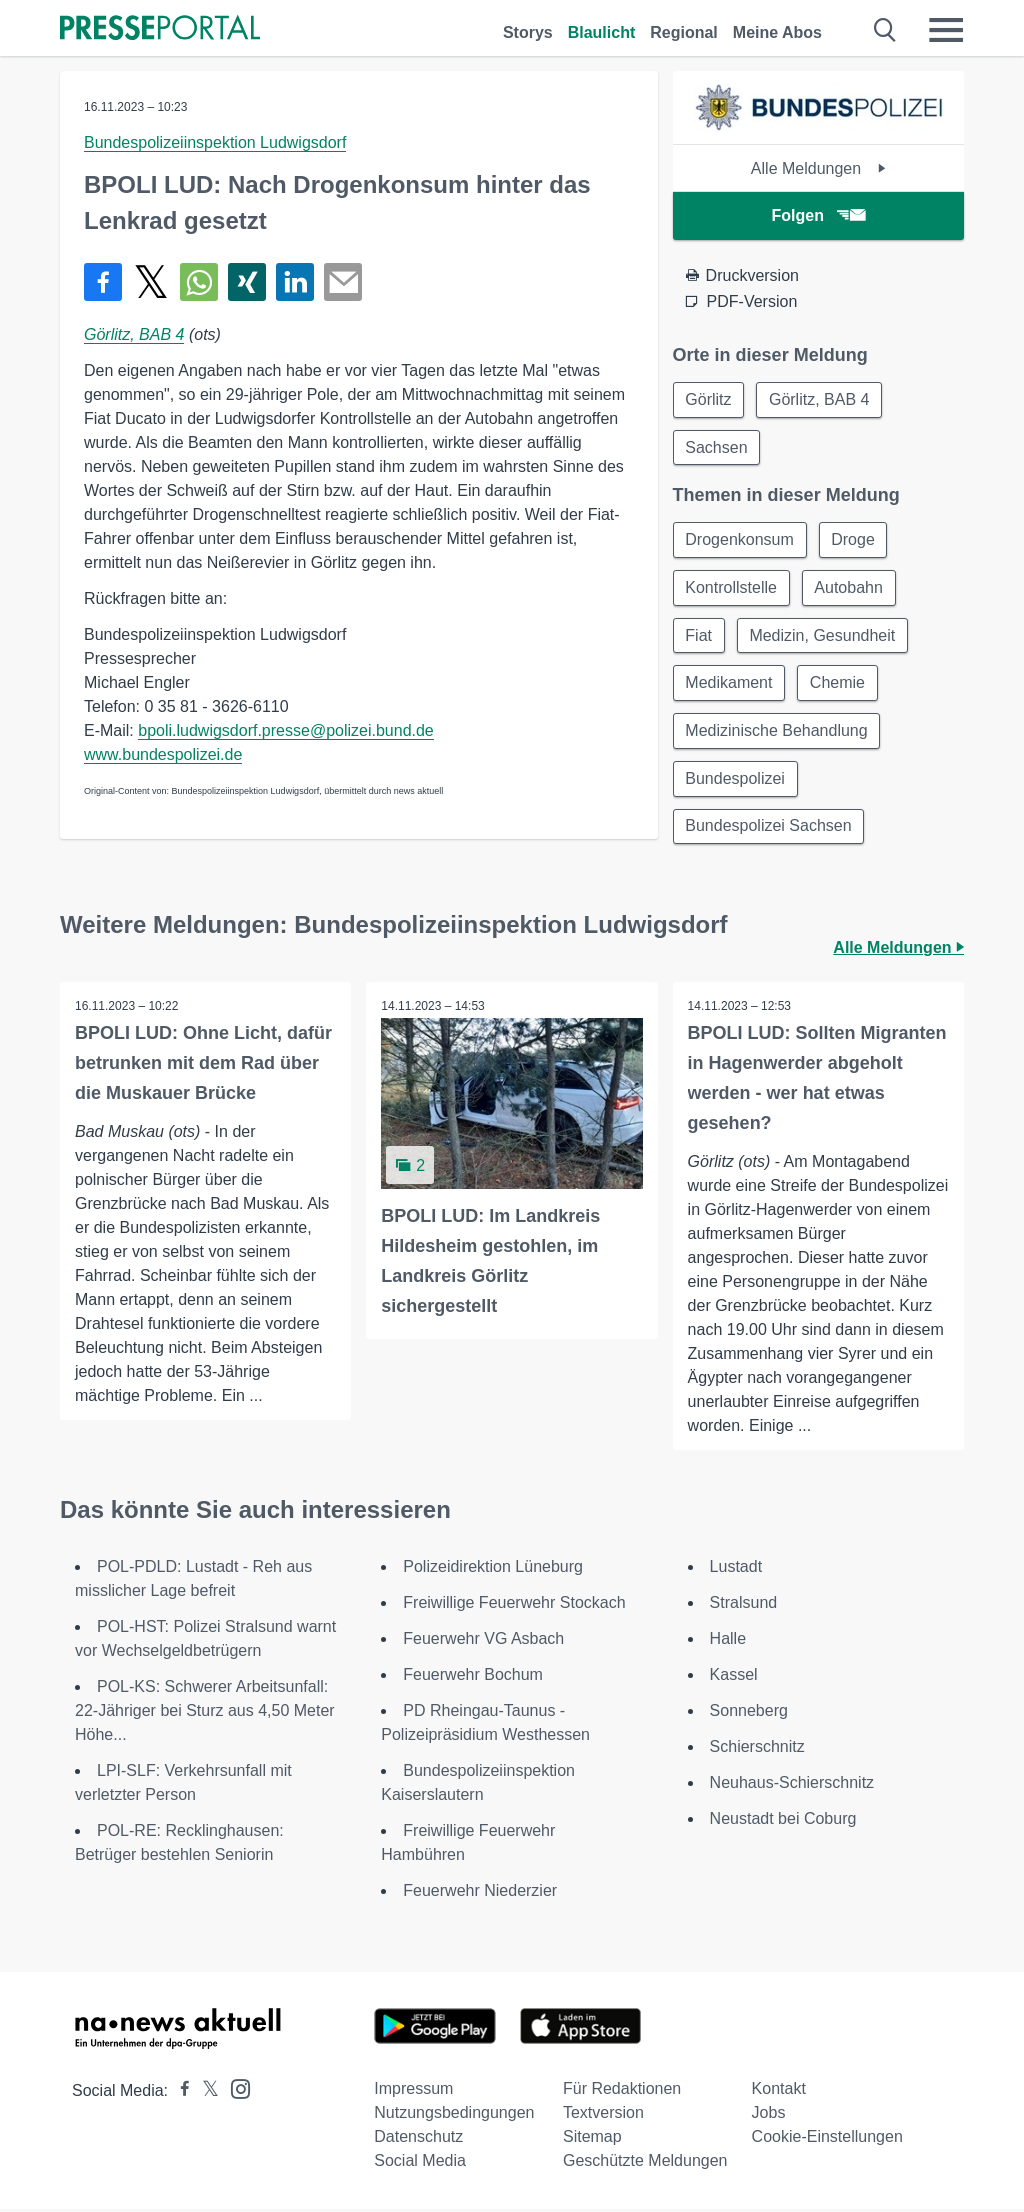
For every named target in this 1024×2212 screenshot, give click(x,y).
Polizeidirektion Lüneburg (493, 1569)
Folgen (818, 215)
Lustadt (736, 1569)
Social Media (420, 2163)
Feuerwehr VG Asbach (483, 1641)
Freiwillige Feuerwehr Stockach (514, 1605)
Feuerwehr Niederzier (480, 1893)
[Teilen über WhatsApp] (199, 282)
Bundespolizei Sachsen (769, 828)
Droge (854, 540)
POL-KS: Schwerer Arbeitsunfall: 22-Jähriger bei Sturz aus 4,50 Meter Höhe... (205, 1713)
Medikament (729, 684)
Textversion (603, 2115)
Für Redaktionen (622, 2091)
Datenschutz (418, 2139)
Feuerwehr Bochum (473, 1677)
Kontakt (779, 2091)
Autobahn (849, 588)
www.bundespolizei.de (163, 754)
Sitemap (592, 2139)
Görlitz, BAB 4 (134, 334)
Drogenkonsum (740, 540)
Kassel (734, 1677)
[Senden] (343, 282)
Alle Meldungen (818, 168)
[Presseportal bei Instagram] (234, 2090)
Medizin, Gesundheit (823, 636)
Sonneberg (749, 1713)
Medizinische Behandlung (777, 732)
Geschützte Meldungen (645, 2163)
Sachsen (717, 447)
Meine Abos (777, 32)
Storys (528, 32)
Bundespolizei (736, 780)
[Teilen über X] (151, 282)
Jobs (769, 2115)
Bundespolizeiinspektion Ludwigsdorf (215, 142)
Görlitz (709, 399)
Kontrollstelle (732, 588)
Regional (684, 32)
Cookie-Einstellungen (827, 2139)
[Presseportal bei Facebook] (179, 2093)
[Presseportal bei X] (204, 2093)
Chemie (838, 684)
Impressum (413, 2091)
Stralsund (744, 1605)
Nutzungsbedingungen (454, 2115)
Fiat (699, 636)
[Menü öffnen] (946, 30)
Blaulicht (602, 32)
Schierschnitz (757, 1749)
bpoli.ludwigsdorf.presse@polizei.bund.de (286, 730)
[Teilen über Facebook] (103, 282)
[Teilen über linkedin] (295, 282)
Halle (728, 1641)
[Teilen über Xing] (247, 282)
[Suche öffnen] (885, 30)
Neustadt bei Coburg (783, 1821)
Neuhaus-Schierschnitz (792, 1785)
